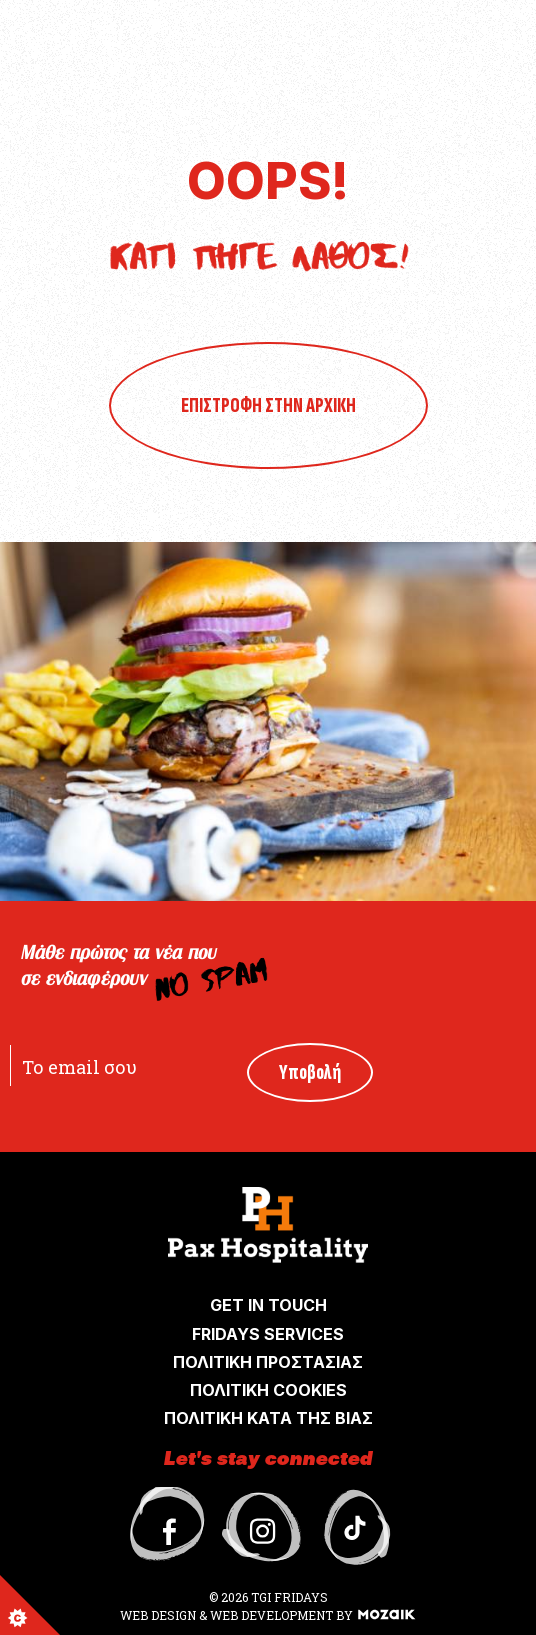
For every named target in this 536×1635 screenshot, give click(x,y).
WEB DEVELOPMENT (271, 1615)
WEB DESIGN (159, 1615)
